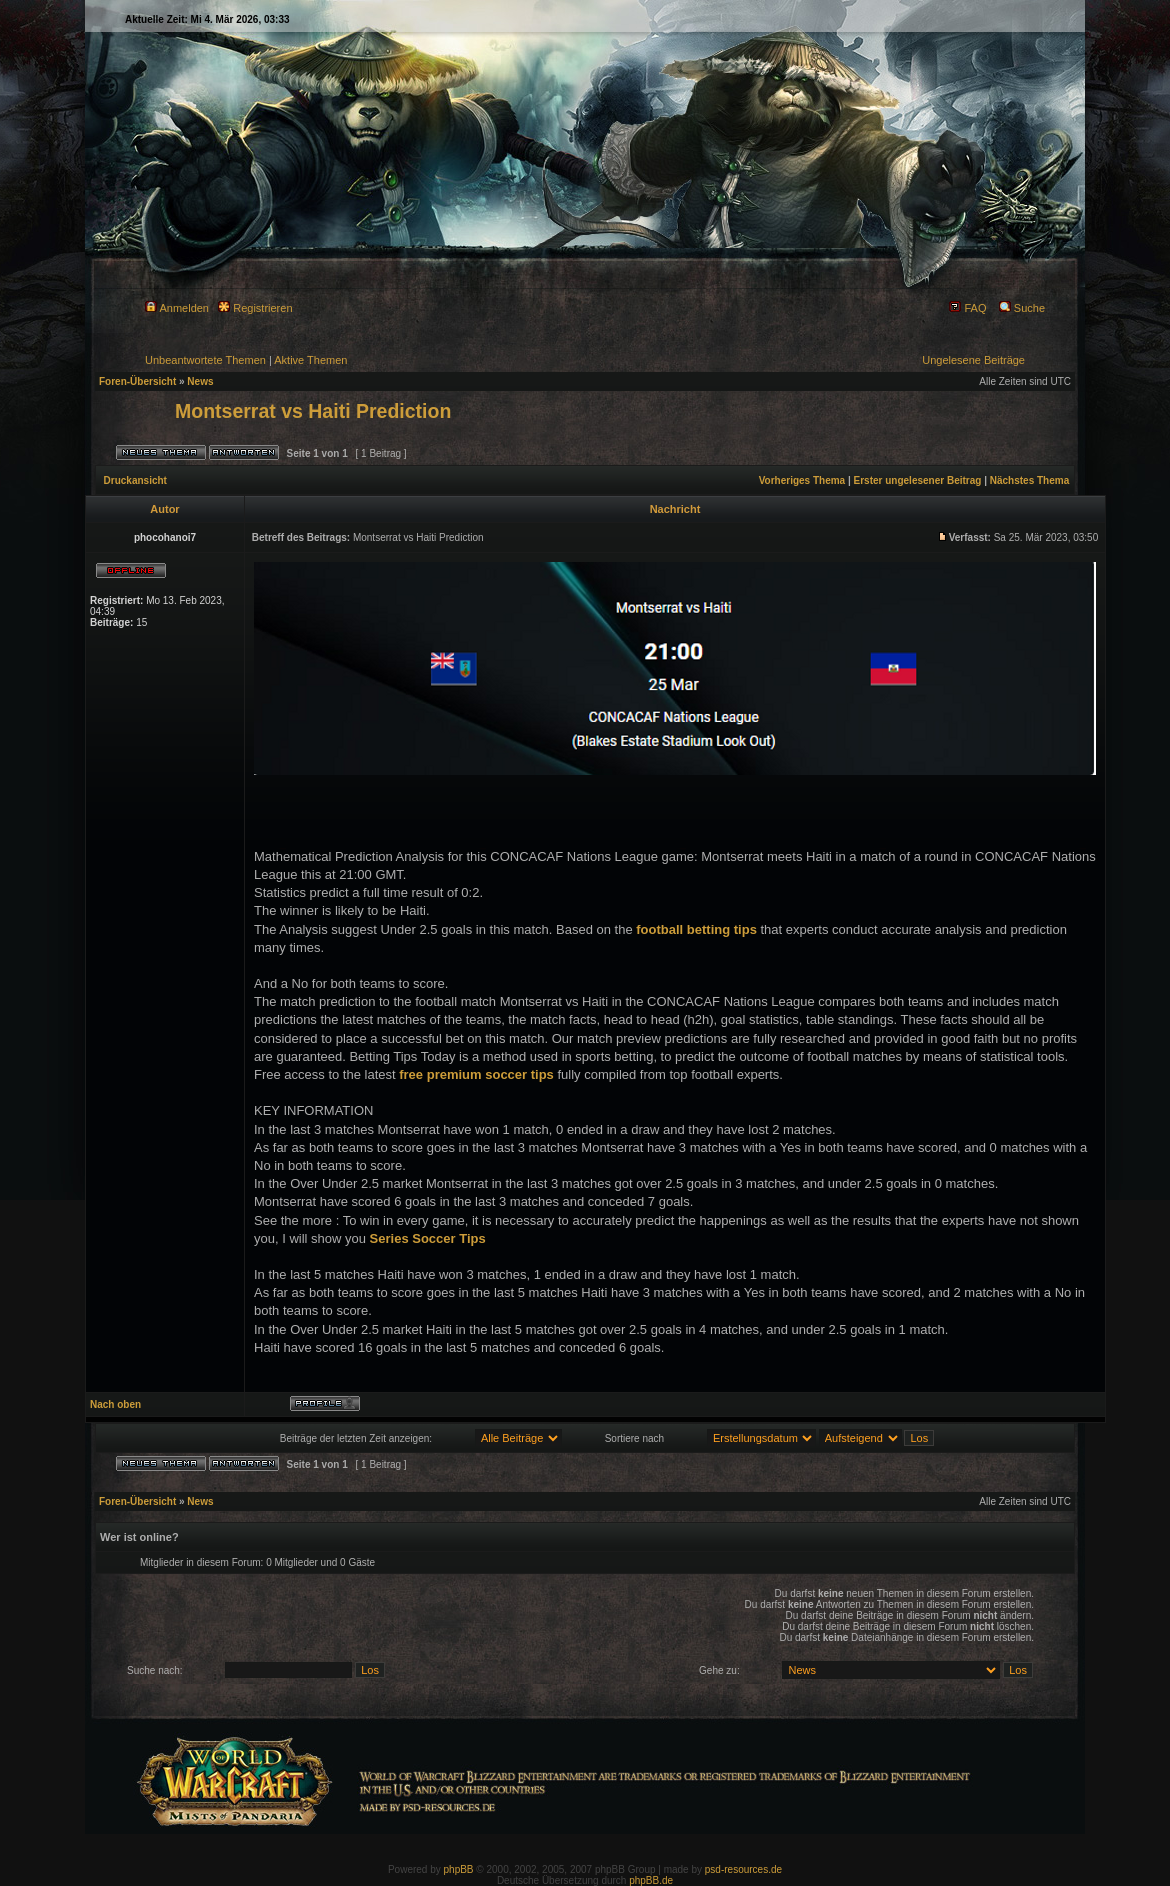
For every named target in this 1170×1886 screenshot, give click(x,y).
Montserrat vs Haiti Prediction (313, 411)
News (200, 381)
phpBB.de (651, 1880)
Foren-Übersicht (137, 381)
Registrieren (255, 308)
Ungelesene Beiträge (973, 360)
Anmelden (177, 308)
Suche (1022, 308)
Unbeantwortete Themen (205, 360)
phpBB (459, 1869)
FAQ (967, 308)
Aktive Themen (310, 360)
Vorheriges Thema (802, 480)
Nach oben (115, 1404)
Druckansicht (135, 480)
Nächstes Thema (1029, 480)
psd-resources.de (743, 1869)
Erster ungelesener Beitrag (918, 480)
